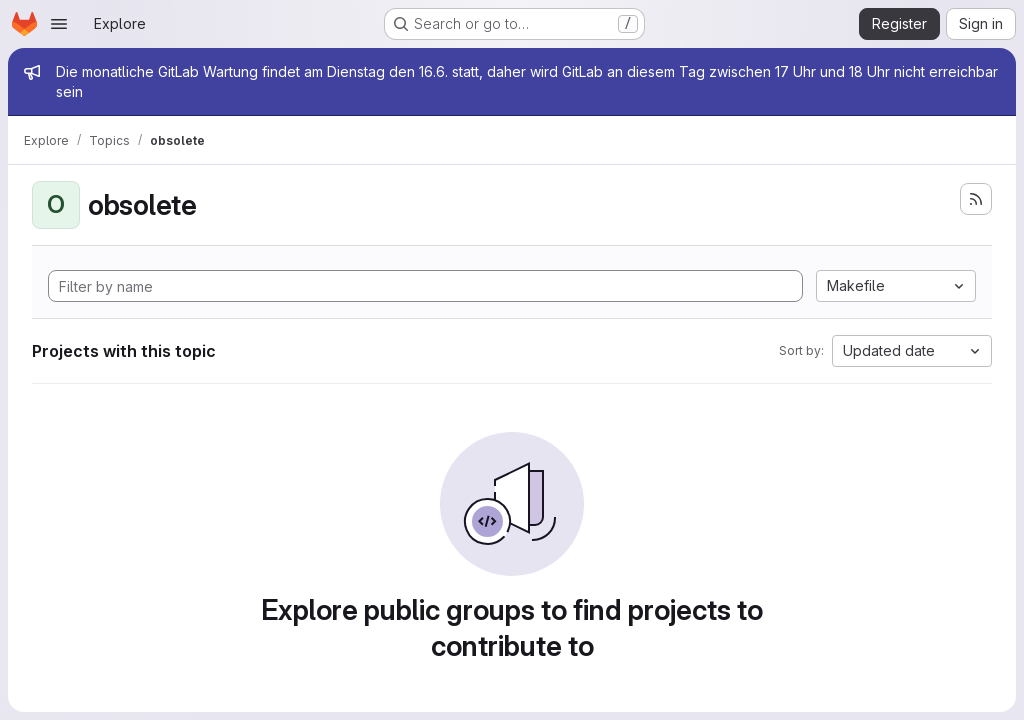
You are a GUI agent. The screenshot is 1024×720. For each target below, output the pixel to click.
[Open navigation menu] (59, 24)
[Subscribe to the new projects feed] (976, 199)
